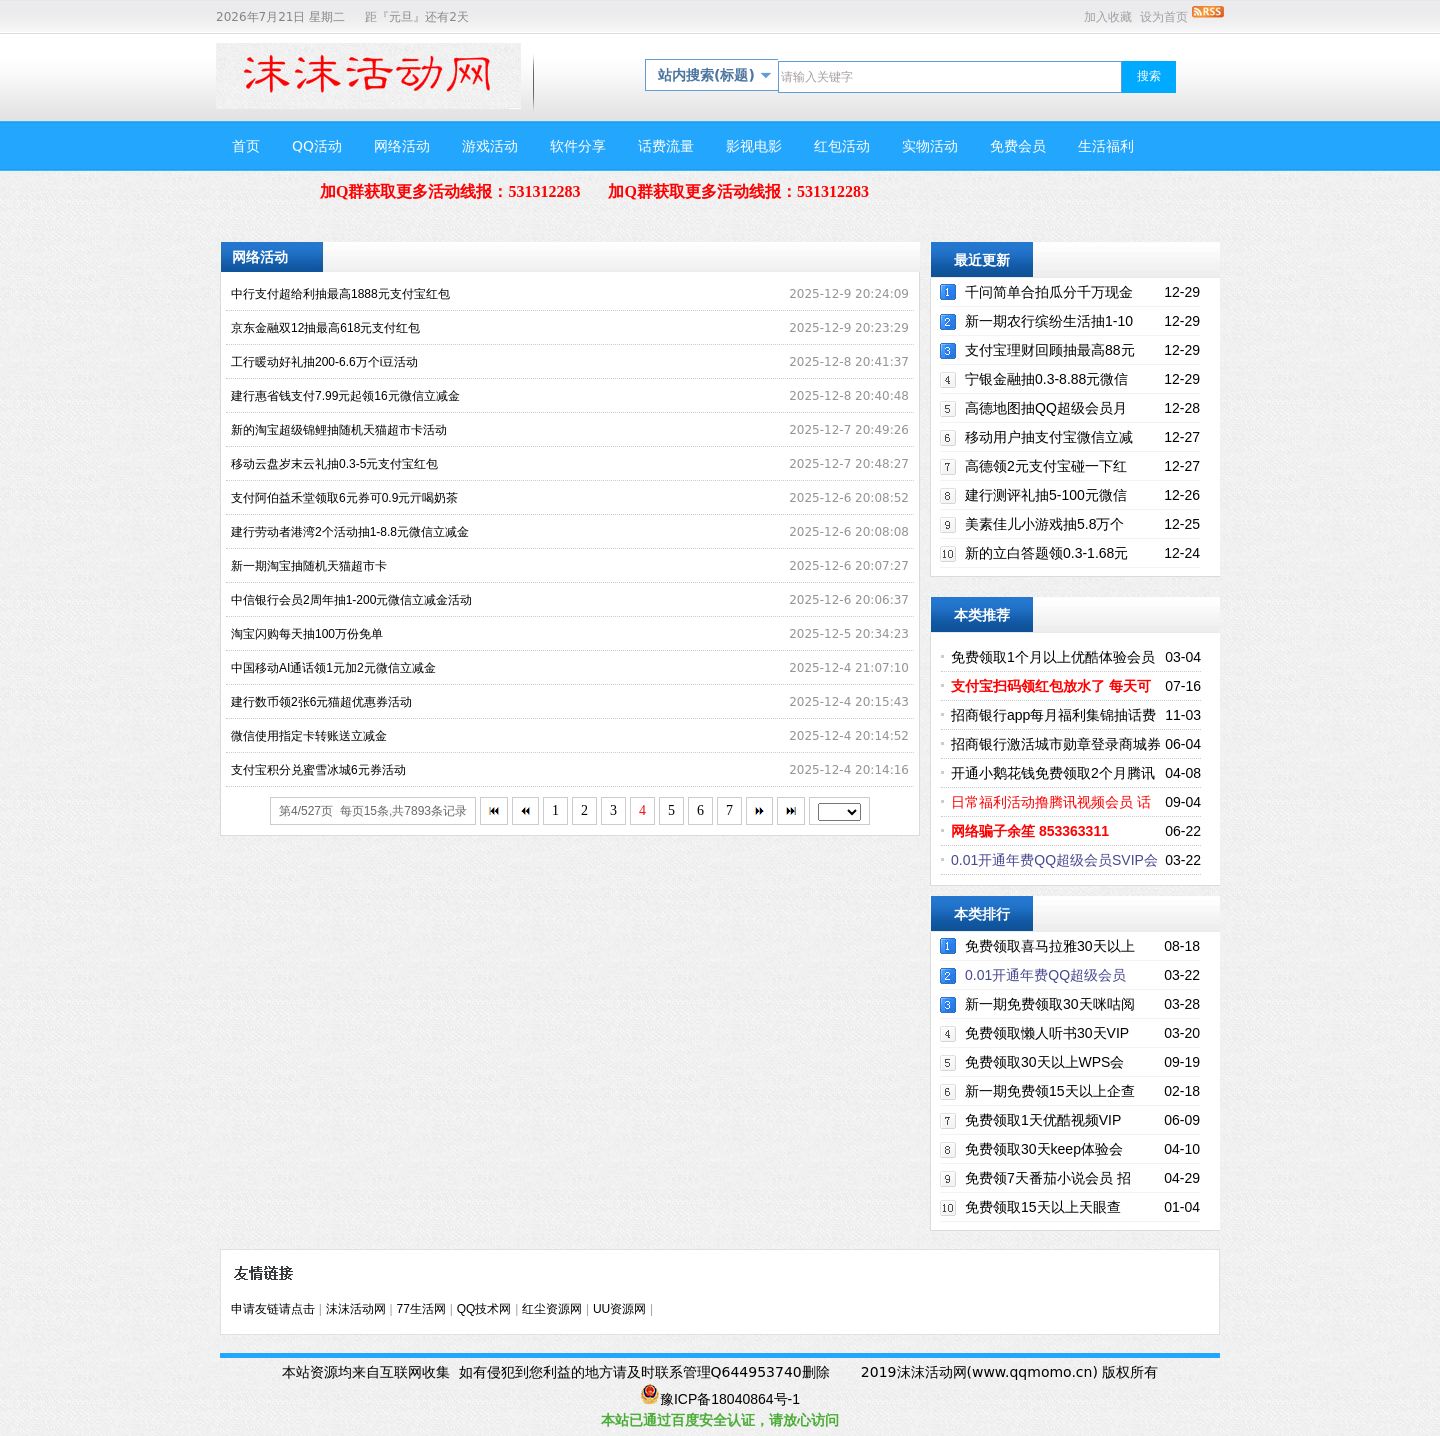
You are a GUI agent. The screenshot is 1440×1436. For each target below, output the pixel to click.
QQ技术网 (484, 1309)
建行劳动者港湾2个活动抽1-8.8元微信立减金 (350, 532)
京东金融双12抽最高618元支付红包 (325, 328)
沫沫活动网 (356, 1309)
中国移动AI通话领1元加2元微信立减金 (333, 668)
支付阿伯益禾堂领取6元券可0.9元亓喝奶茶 (344, 498)
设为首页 (1164, 17)
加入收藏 (1108, 17)
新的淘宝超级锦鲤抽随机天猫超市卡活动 (339, 430)
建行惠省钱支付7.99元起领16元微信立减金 (345, 396)
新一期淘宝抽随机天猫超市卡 (309, 566)
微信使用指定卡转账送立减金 (309, 736)
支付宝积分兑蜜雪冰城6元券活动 (318, 770)
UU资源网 (619, 1309)
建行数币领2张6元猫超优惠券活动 (321, 702)
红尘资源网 (552, 1309)
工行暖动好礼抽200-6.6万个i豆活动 (324, 362)
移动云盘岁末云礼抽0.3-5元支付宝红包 (334, 464)
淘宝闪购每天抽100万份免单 (307, 634)
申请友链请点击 (273, 1309)
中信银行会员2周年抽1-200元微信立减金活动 (351, 600)
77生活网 (421, 1309)
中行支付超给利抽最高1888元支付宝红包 (340, 294)
